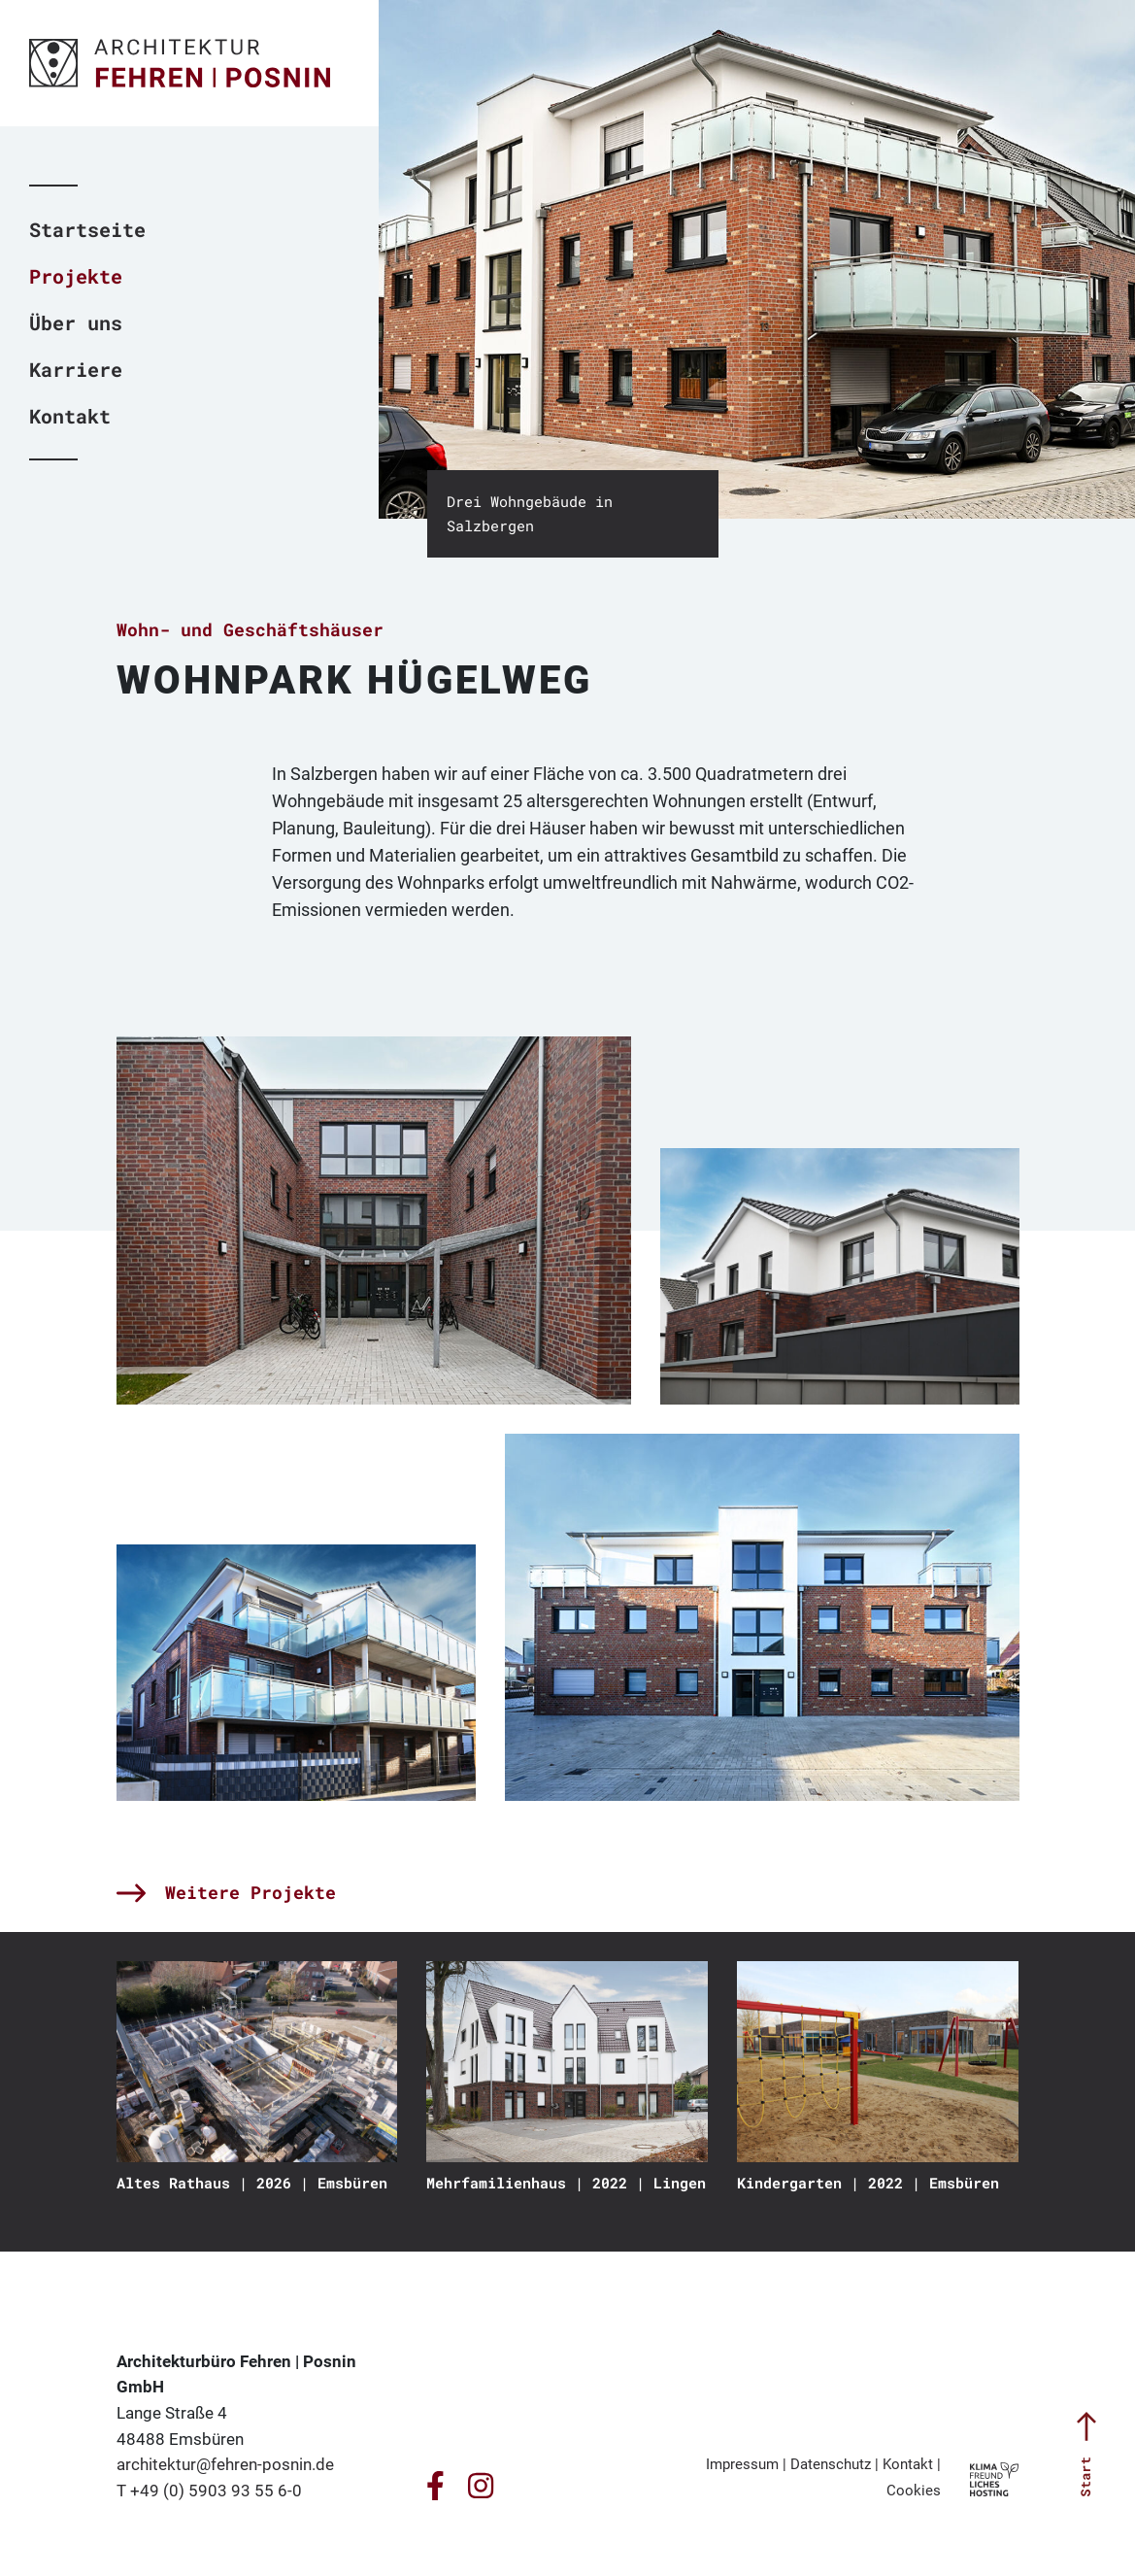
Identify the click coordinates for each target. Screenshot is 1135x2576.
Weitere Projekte (226, 1892)
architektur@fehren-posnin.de (225, 2464)
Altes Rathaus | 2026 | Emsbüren (252, 2182)
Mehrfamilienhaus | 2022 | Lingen (566, 2182)
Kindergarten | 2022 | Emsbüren (868, 2182)
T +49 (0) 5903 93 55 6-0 (209, 2490)
